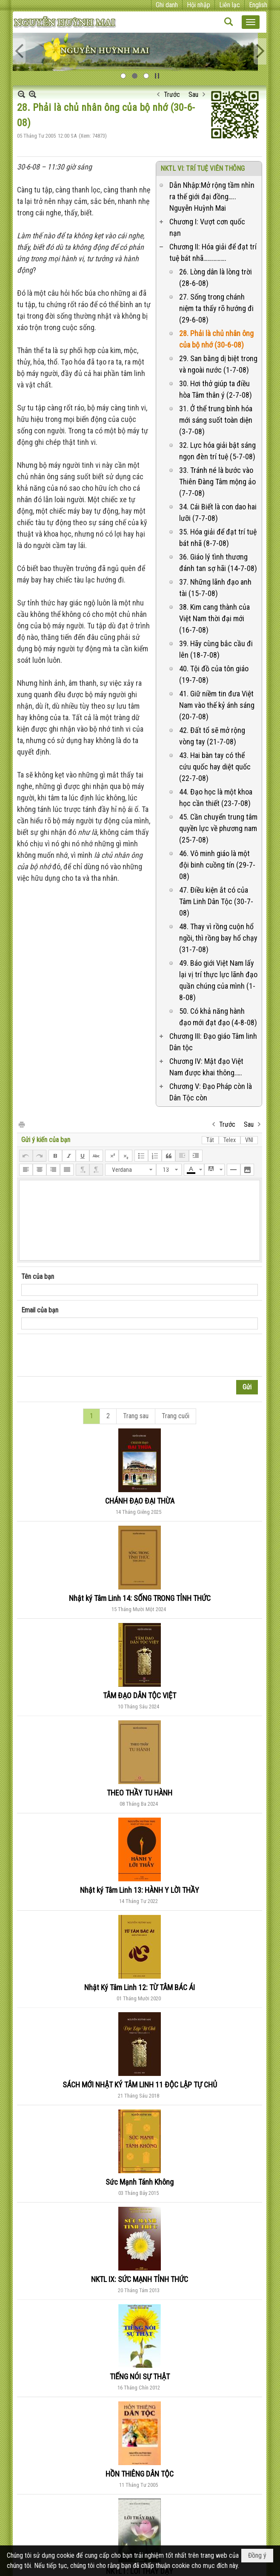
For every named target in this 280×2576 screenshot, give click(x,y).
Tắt (210, 1140)
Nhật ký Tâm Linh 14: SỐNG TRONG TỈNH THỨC (140, 1598)
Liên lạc (229, 5)
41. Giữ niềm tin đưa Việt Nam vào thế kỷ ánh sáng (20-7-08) (216, 705)
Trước (172, 94)
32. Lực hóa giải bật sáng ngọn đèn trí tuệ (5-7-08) (217, 451)
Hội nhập (198, 5)
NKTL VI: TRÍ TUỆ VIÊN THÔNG (202, 168)
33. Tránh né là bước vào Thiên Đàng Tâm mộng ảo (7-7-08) (217, 482)
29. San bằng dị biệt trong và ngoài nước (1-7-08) (218, 364)
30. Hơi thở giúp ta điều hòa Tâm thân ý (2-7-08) (215, 389)
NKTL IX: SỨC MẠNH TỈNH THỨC (139, 2279)
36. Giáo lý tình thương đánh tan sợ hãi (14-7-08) (218, 562)
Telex (229, 1140)
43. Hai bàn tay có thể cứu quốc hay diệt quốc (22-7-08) (215, 767)
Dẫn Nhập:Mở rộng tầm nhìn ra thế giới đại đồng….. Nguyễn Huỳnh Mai (211, 196)
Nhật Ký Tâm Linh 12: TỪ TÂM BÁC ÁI (139, 1987)
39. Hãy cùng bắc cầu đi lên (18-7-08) (216, 649)
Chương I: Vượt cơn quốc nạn (207, 227)
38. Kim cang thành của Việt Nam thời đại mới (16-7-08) (214, 618)
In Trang (21, 1124)
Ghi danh (167, 5)
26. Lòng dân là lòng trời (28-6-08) (215, 277)
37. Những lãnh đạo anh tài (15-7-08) (215, 587)
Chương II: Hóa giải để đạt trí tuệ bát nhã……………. (213, 252)
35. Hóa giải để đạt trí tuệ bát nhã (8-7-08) (218, 537)
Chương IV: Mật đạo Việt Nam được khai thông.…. (206, 1067)
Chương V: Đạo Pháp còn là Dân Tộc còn (210, 1092)
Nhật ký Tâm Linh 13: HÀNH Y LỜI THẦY (139, 1890)
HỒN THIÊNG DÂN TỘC (140, 2473)
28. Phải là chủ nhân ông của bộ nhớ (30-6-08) (216, 339)
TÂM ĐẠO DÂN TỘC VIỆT (139, 1695)
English (258, 5)
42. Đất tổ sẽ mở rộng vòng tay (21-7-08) (212, 736)
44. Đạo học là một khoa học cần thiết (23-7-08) (215, 797)
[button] (250, 22)
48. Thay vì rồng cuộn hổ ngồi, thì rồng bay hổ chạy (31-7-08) (218, 938)
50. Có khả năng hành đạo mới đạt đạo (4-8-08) (218, 1017)
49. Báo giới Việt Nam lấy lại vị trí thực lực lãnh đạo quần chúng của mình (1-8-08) (218, 980)
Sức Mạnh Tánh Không (140, 2181)
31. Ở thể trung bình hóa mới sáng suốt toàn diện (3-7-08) (215, 420)
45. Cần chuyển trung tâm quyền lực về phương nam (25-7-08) (218, 828)
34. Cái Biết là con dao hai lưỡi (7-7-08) (218, 512)
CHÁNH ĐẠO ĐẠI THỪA (139, 1500)
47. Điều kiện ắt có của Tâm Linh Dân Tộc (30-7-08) (216, 901)
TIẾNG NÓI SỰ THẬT (140, 2376)
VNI (249, 1140)
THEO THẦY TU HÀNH (139, 1792)
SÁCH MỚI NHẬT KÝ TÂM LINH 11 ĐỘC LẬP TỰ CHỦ (140, 2084)
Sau (193, 94)
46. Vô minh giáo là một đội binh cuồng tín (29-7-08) (217, 865)
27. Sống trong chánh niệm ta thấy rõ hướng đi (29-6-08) (216, 308)
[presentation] (86, 1355)
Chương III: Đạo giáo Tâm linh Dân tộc (213, 1042)
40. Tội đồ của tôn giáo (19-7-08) (214, 674)
